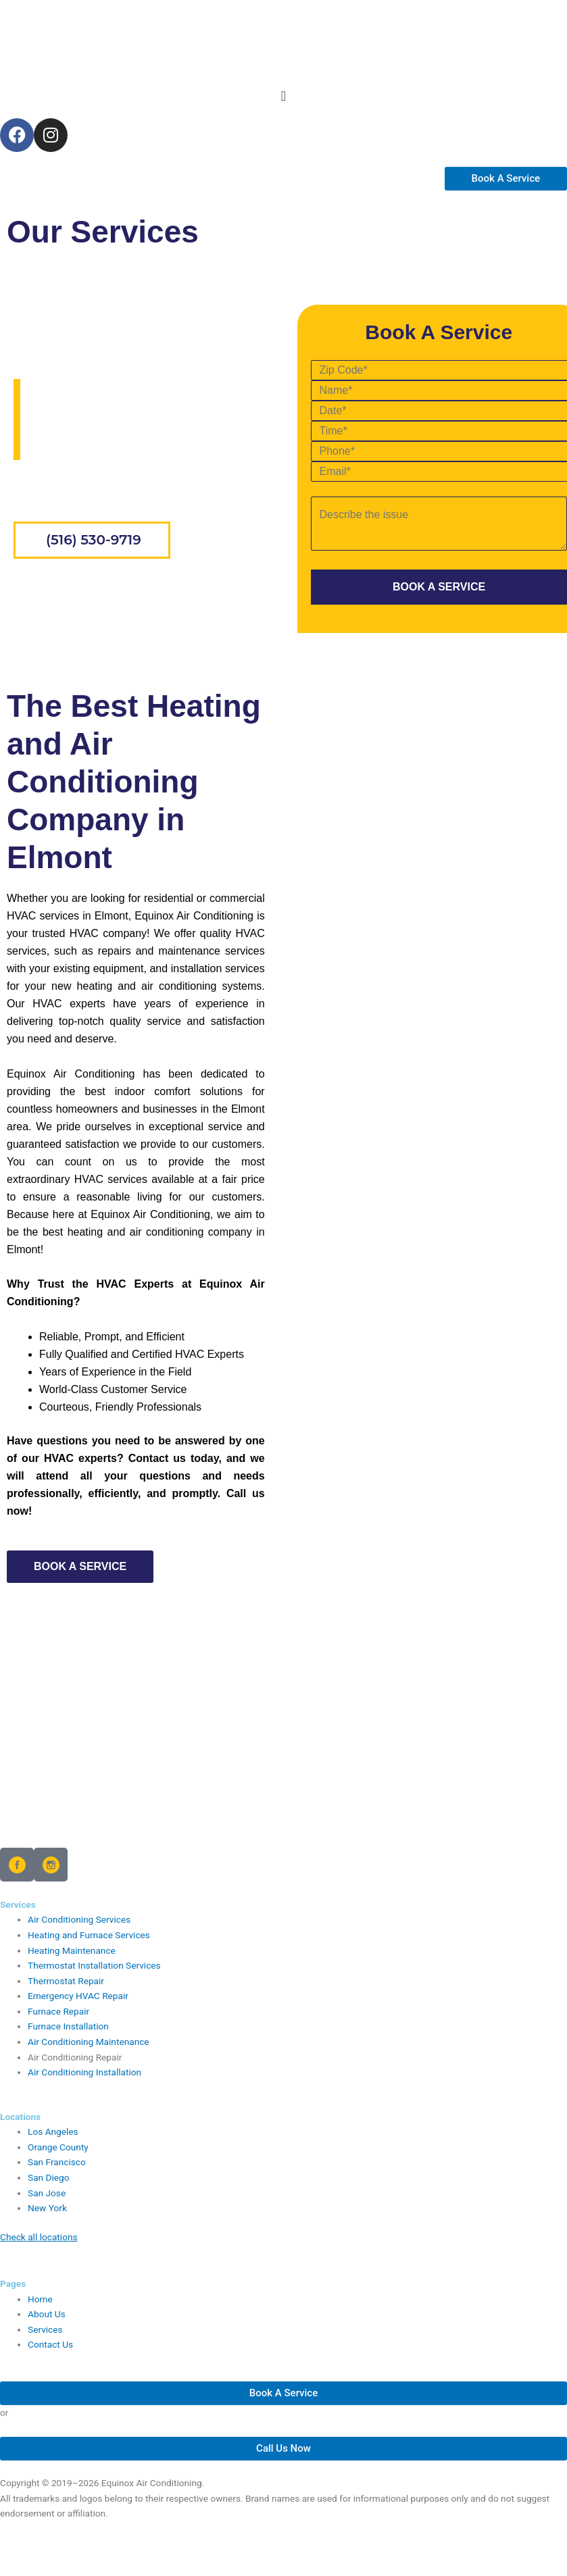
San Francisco (57, 2161)
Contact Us (50, 2344)
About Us (47, 2313)
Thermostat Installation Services (94, 1965)
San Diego (49, 2177)
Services (45, 2329)
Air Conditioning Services (79, 1919)
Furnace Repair (58, 2011)
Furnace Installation (68, 2026)
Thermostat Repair (66, 1980)
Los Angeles (53, 2131)
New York (47, 2207)
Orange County (58, 2147)
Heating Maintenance (72, 1950)
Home (31, 481)
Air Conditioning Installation (84, 2072)
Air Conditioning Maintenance (88, 2041)
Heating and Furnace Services (89, 1934)
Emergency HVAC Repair (78, 1995)
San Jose (47, 2193)
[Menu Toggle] (283, 96)
